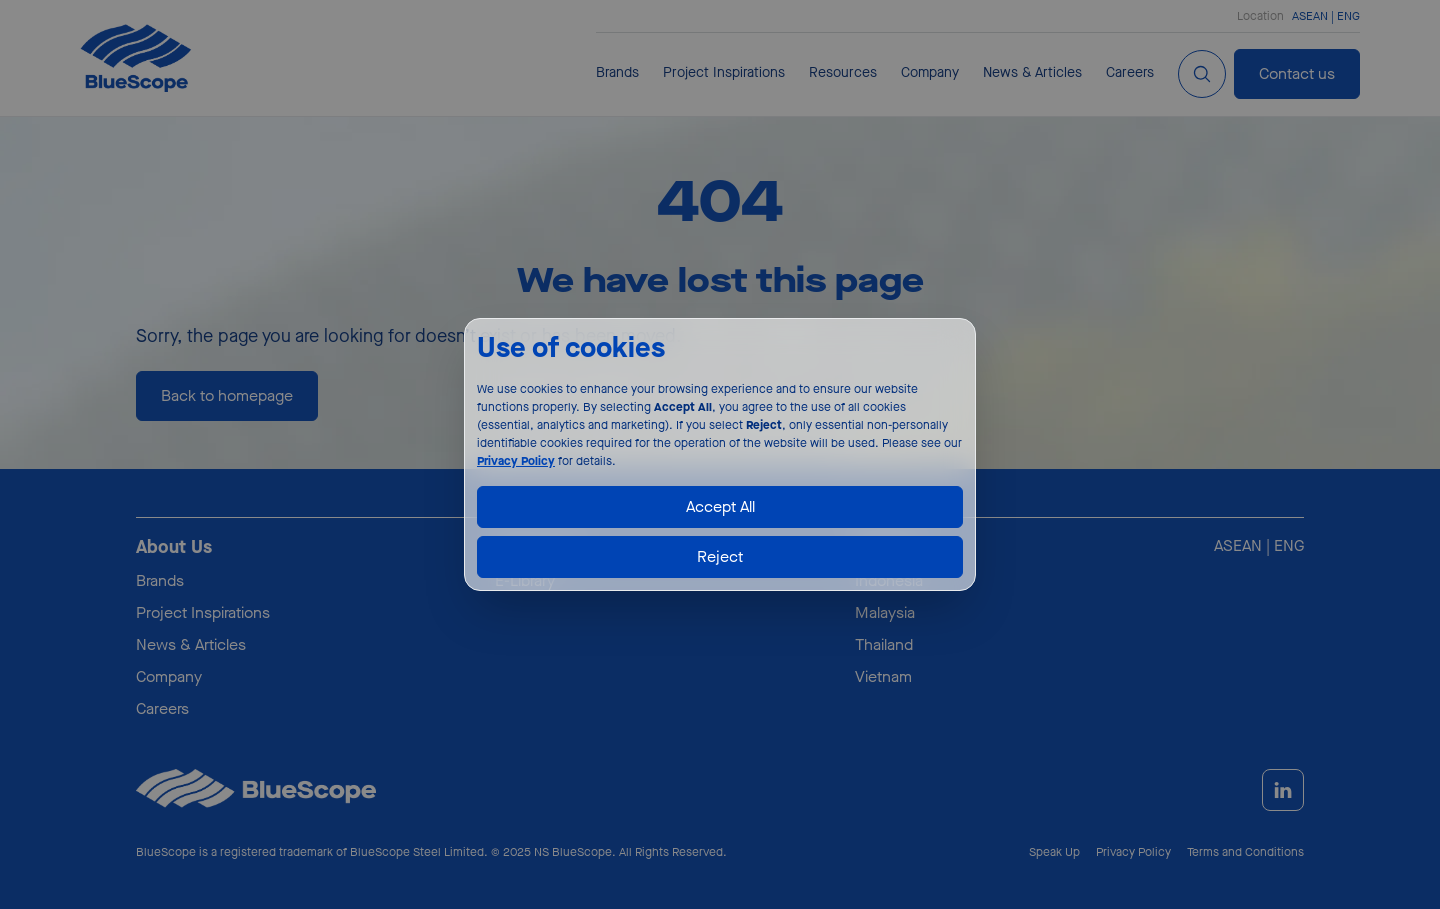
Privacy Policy (516, 461)
